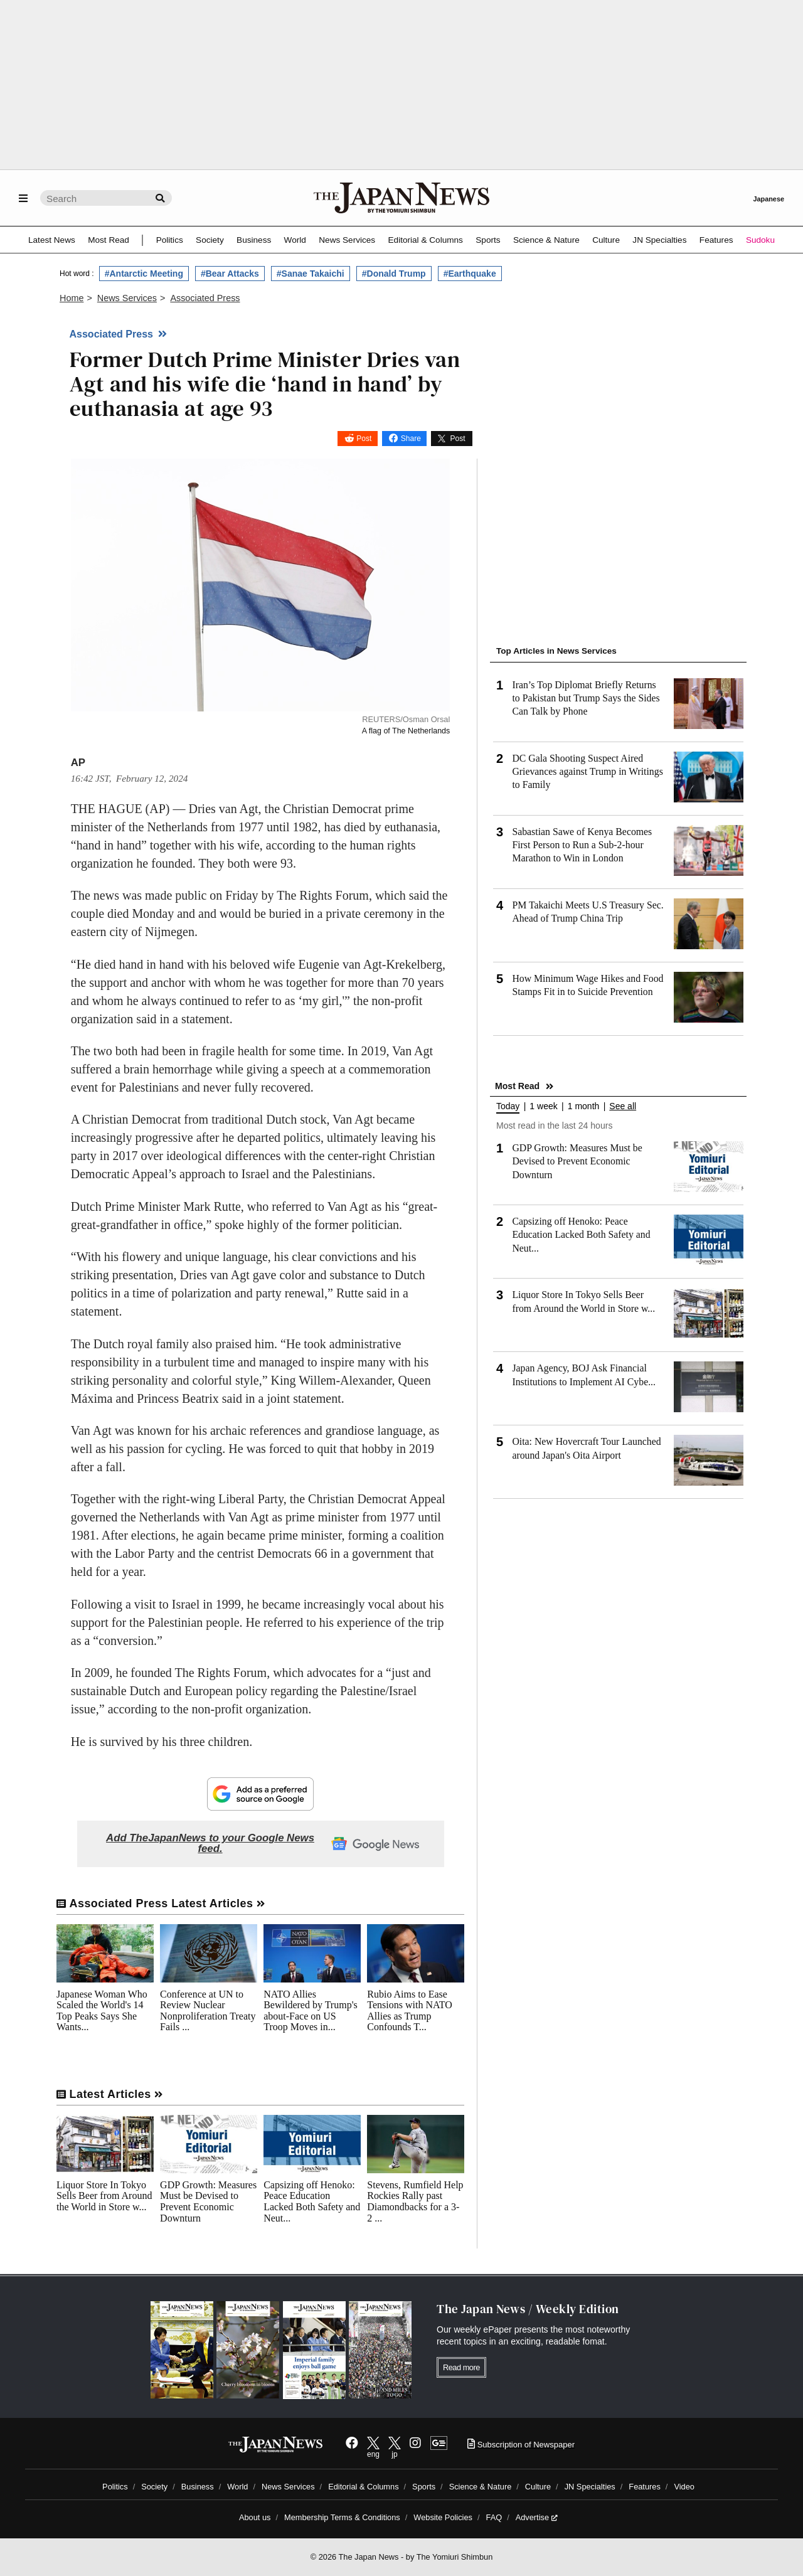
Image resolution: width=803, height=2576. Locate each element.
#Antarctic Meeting (144, 274)
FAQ (494, 2517)
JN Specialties (659, 240)
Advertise (537, 2517)
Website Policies (442, 2517)
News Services (347, 240)
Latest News (51, 240)
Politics (169, 240)
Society (210, 240)
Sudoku (760, 240)
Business (254, 240)
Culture (606, 240)
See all (622, 1106)
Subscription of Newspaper (521, 2444)
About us (255, 2517)
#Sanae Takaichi (310, 274)
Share (411, 438)
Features (716, 240)
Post (363, 438)
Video (684, 2486)
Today (507, 1106)
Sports (488, 240)
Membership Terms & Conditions (342, 2517)
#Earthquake (470, 274)
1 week (543, 1106)
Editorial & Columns (425, 240)
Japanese (768, 199)
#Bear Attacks (230, 274)
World (295, 240)
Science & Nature (546, 240)
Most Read (108, 240)
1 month (584, 1106)
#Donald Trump (394, 274)
